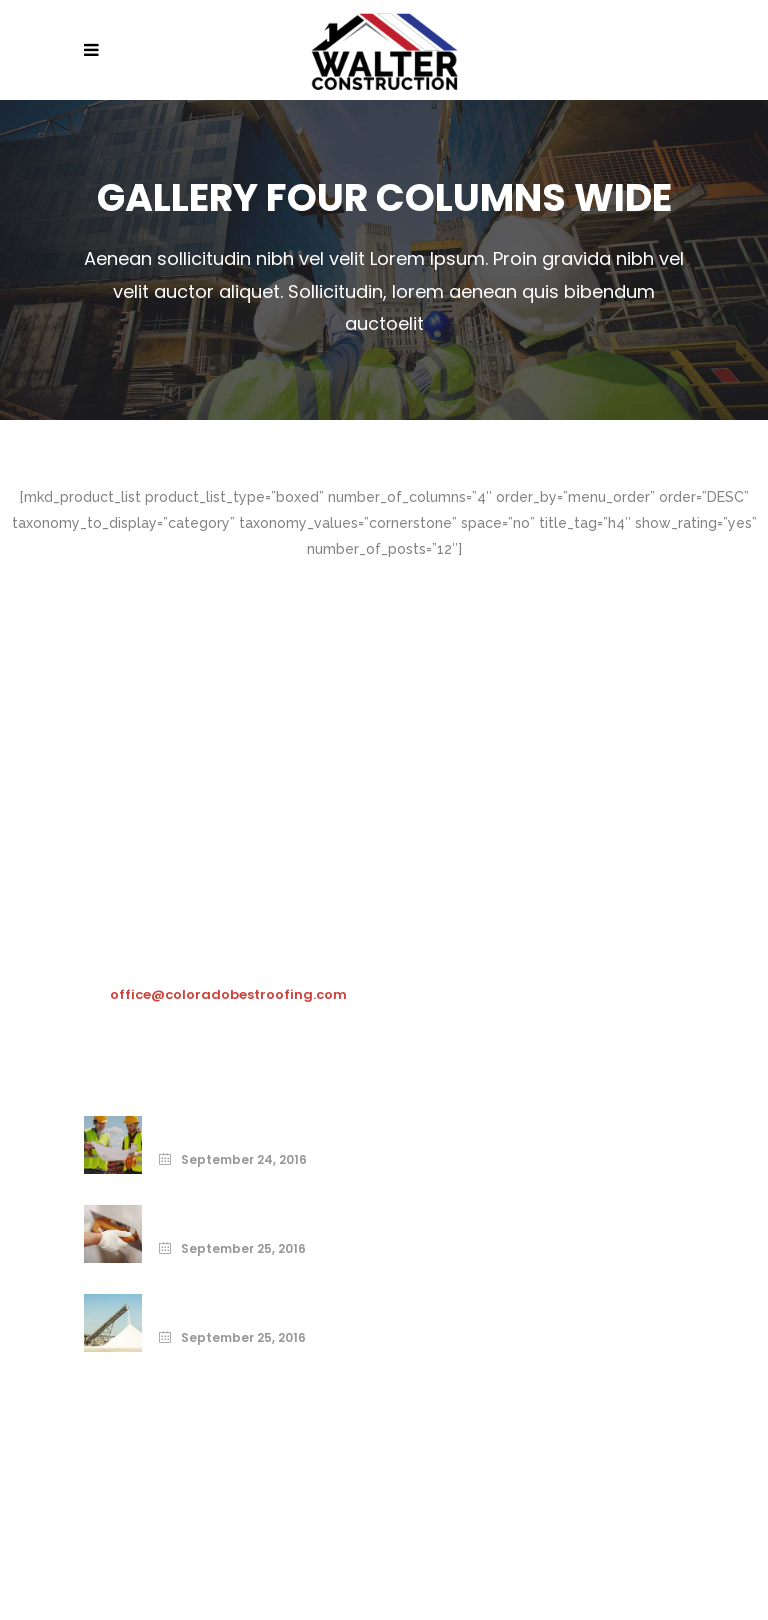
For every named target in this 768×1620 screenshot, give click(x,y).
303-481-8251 (157, 957)
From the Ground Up (235, 1213)
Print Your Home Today (247, 1124)
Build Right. (200, 1302)
